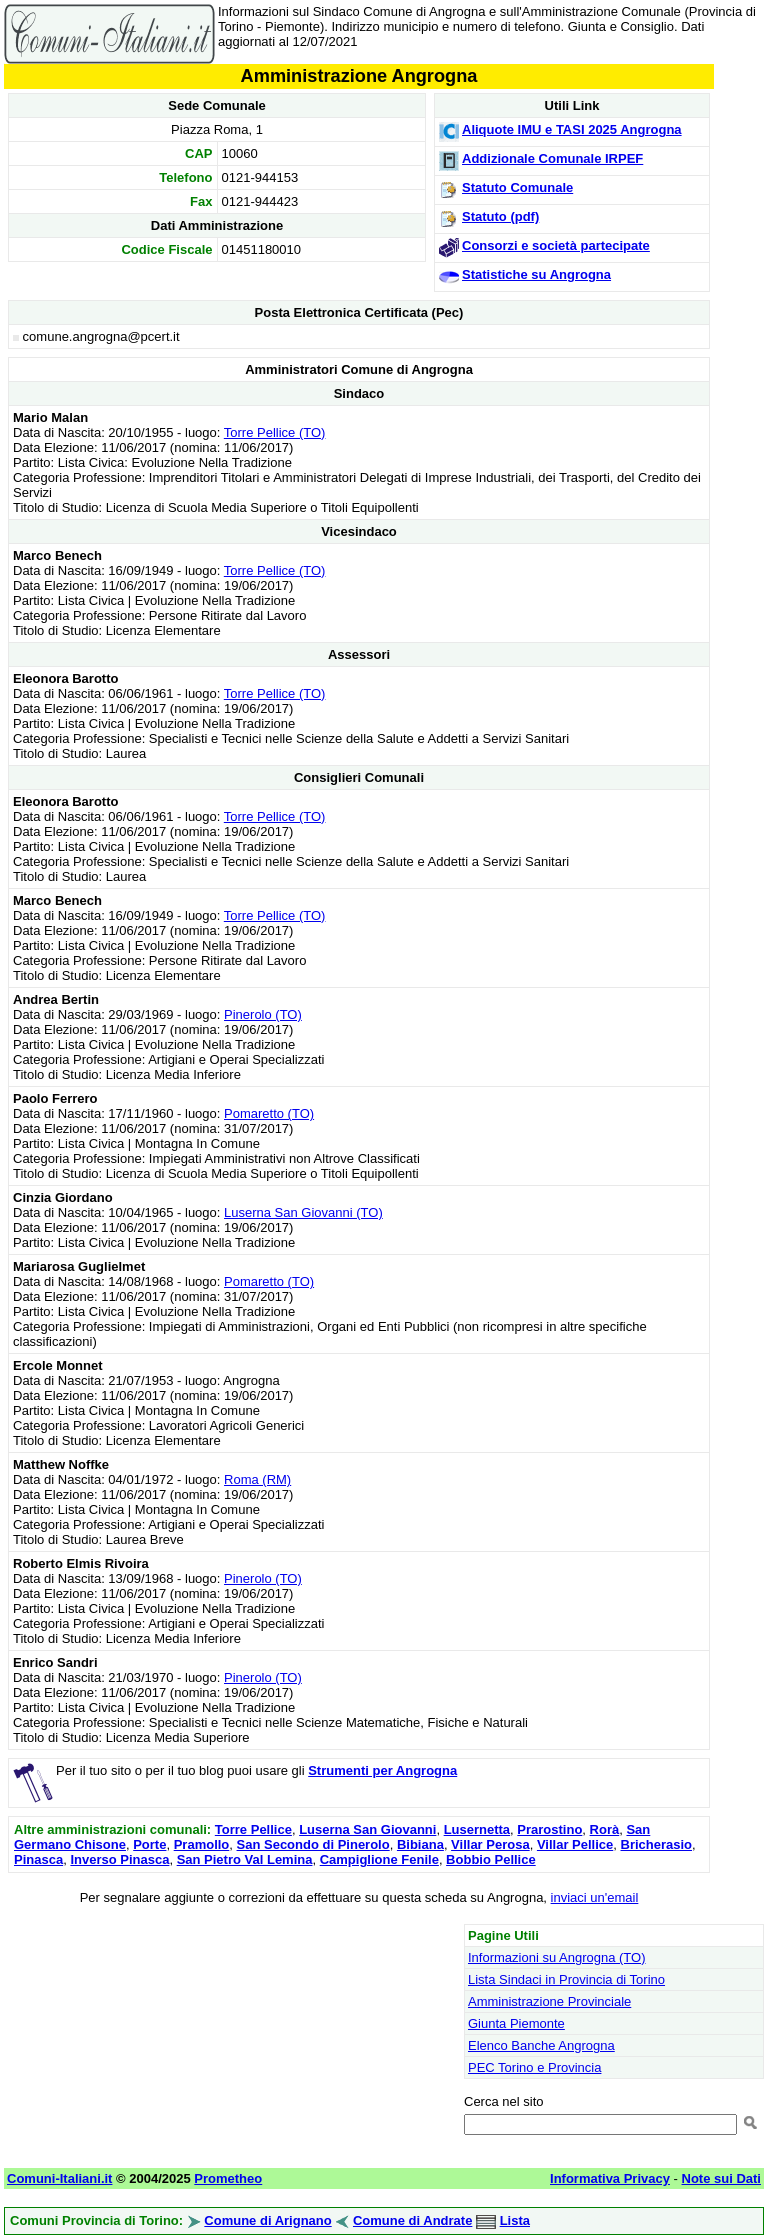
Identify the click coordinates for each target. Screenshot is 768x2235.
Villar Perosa (490, 1844)
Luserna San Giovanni (367, 1829)
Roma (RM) (257, 1479)
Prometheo (228, 2178)
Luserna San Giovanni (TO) (303, 1212)
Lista (515, 2220)
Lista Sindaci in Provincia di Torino (566, 1979)
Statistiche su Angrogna (536, 274)
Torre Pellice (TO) (275, 432)
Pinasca (38, 1859)
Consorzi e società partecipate (556, 245)
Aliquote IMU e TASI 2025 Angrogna (572, 129)
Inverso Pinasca (119, 1859)
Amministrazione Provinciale (549, 2001)
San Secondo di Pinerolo (313, 1844)
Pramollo (202, 1844)
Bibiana (420, 1844)
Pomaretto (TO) (269, 1113)
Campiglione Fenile (379, 1859)
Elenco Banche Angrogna (541, 2045)
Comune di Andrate (412, 2220)
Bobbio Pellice (491, 1859)
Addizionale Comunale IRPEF (552, 158)
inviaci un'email (595, 1897)
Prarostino (549, 1829)
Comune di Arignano (267, 2220)
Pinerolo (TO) (263, 1014)
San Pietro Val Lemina (245, 1859)
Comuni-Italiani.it (59, 2178)
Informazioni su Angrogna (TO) (557, 1957)
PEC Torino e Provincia (534, 2067)
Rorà (605, 1829)
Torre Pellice (253, 1829)
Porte (149, 1844)
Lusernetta (477, 1829)
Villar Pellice (575, 1844)
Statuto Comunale (517, 187)
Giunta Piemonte (516, 2023)
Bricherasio (657, 1844)
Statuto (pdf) (500, 216)
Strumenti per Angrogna (382, 1770)
